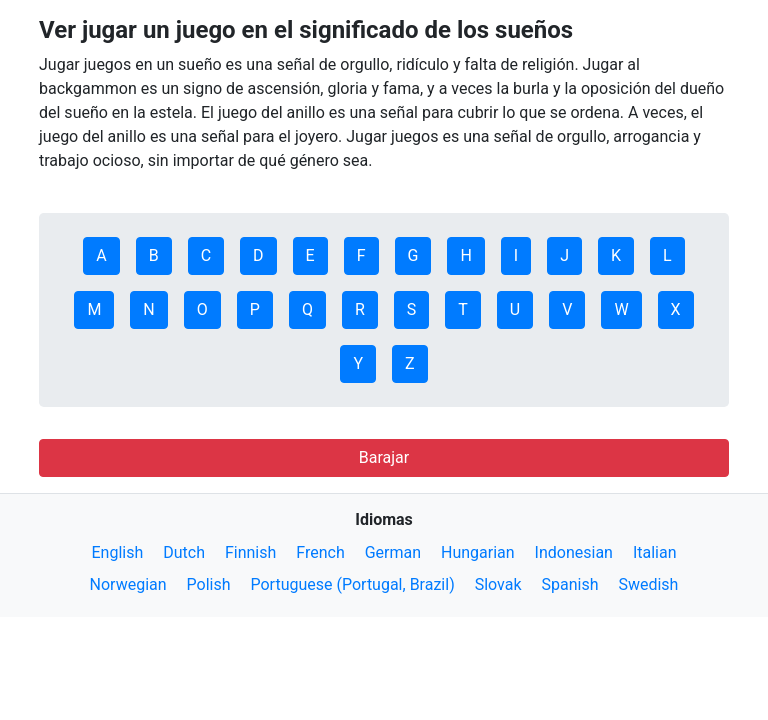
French (320, 552)
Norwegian (128, 584)
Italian (655, 552)
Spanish (569, 584)
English (117, 552)
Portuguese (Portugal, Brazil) (352, 584)
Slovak (498, 584)
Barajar (384, 457)
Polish (209, 584)
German (393, 552)
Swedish (648, 584)
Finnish (250, 552)
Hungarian (478, 552)
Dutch (184, 552)
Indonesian (574, 552)
